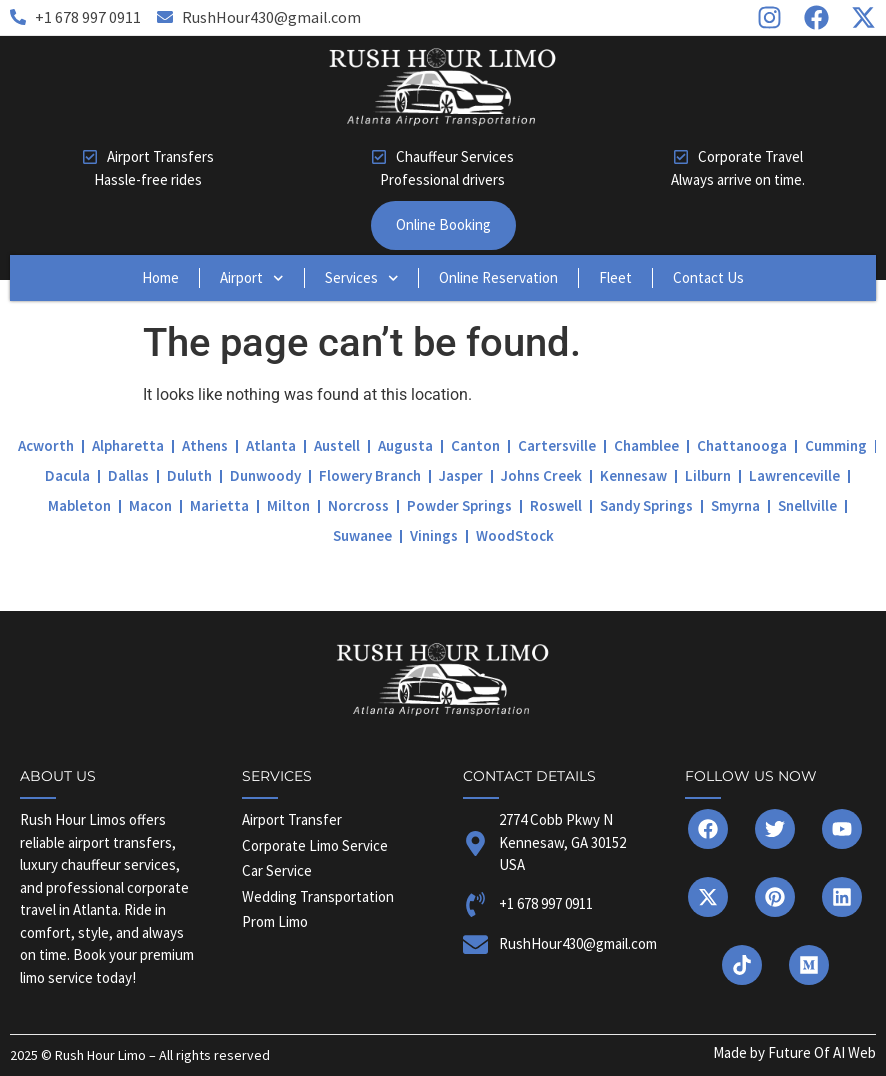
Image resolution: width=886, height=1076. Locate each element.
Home (160, 277)
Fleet (615, 277)
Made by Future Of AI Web (794, 1052)
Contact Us (708, 277)
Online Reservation (498, 277)
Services (362, 278)
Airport (252, 278)
